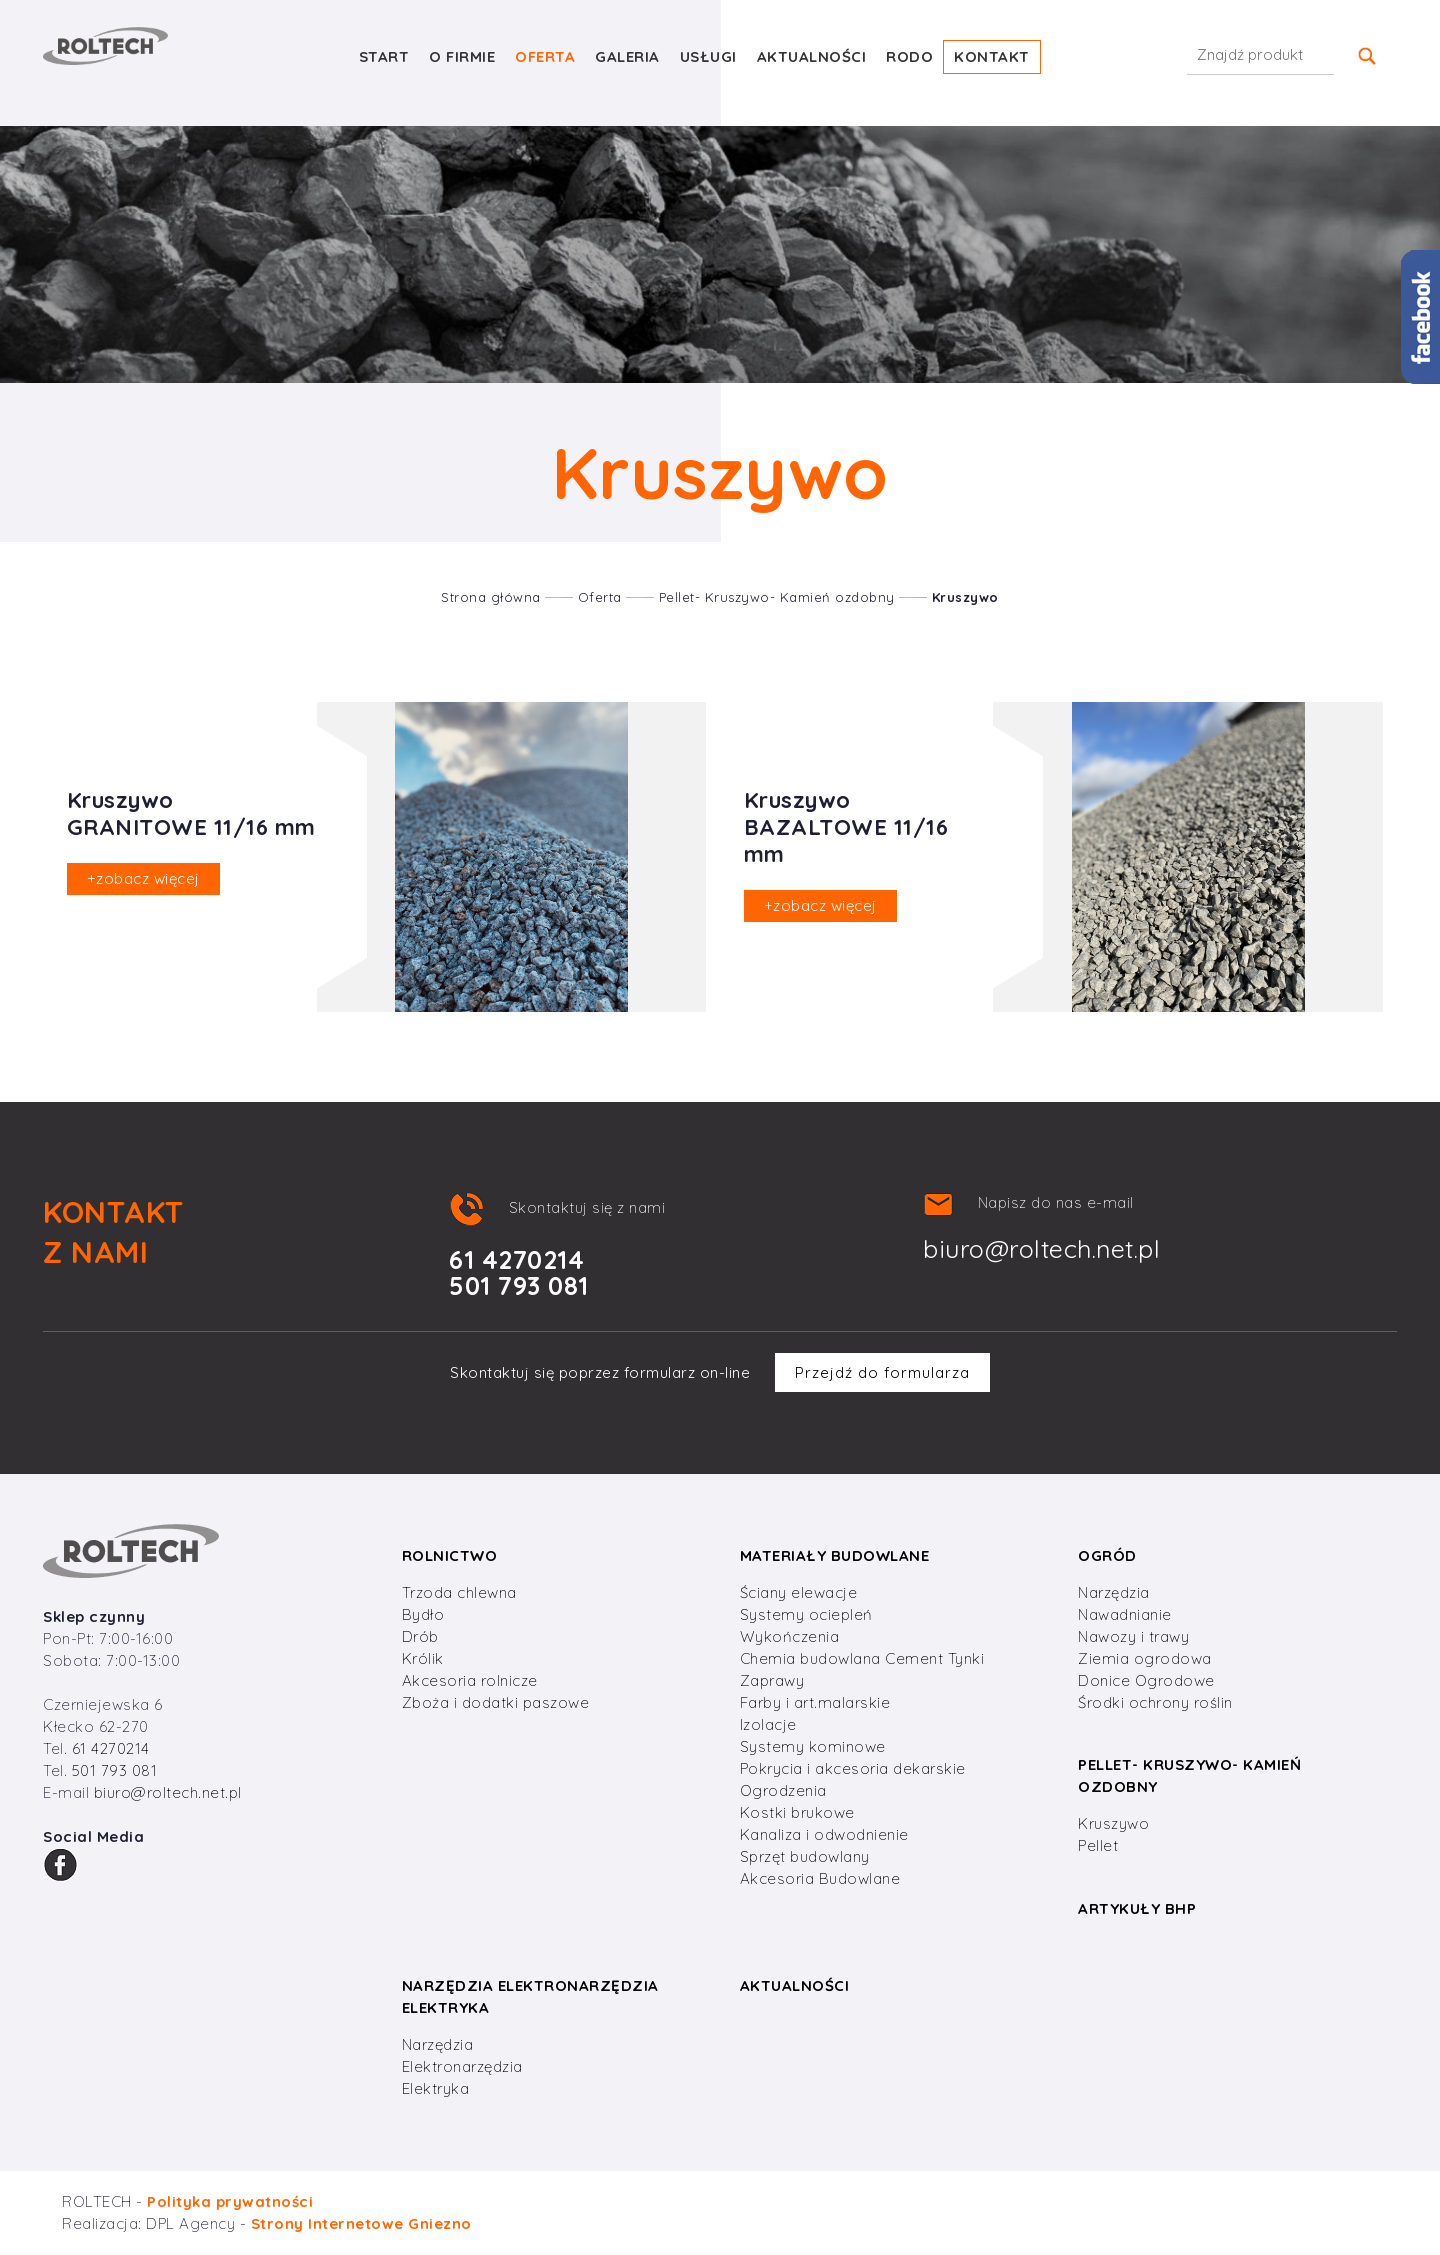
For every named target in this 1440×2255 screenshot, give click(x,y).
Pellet (1098, 1845)
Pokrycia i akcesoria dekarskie (853, 1768)
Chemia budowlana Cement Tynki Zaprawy (862, 1669)
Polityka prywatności (230, 2201)
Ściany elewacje (799, 1592)
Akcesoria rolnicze (470, 1680)
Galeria (627, 56)
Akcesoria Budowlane (820, 1878)
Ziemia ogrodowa (1145, 1658)
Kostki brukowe (797, 1812)
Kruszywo (965, 597)
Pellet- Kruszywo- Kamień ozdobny (777, 597)
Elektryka (436, 2088)
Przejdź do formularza (882, 1372)
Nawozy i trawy (1133, 1636)
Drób (420, 1636)
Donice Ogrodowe (1146, 1680)
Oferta (545, 56)
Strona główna (491, 597)
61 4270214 (111, 1748)
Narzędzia (1114, 1592)
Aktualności (812, 56)
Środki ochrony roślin (1155, 1702)
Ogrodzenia (783, 1790)
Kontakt (992, 56)
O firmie (462, 56)
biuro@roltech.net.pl (1041, 1248)
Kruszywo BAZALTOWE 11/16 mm (846, 827)
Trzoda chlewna (459, 1592)
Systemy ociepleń (806, 1614)
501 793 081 (115, 1770)
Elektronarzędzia (462, 2066)
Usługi (708, 56)
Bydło (423, 1614)
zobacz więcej (143, 878)
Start (384, 56)
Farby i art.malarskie (815, 1702)
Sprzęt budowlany (805, 1856)
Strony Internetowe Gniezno (361, 2223)
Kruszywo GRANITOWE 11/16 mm (191, 813)
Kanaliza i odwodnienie (824, 1834)
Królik (423, 1658)
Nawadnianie (1125, 1614)
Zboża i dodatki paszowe (496, 1702)
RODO (909, 56)
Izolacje (768, 1724)
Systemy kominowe (813, 1746)
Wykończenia (790, 1636)
